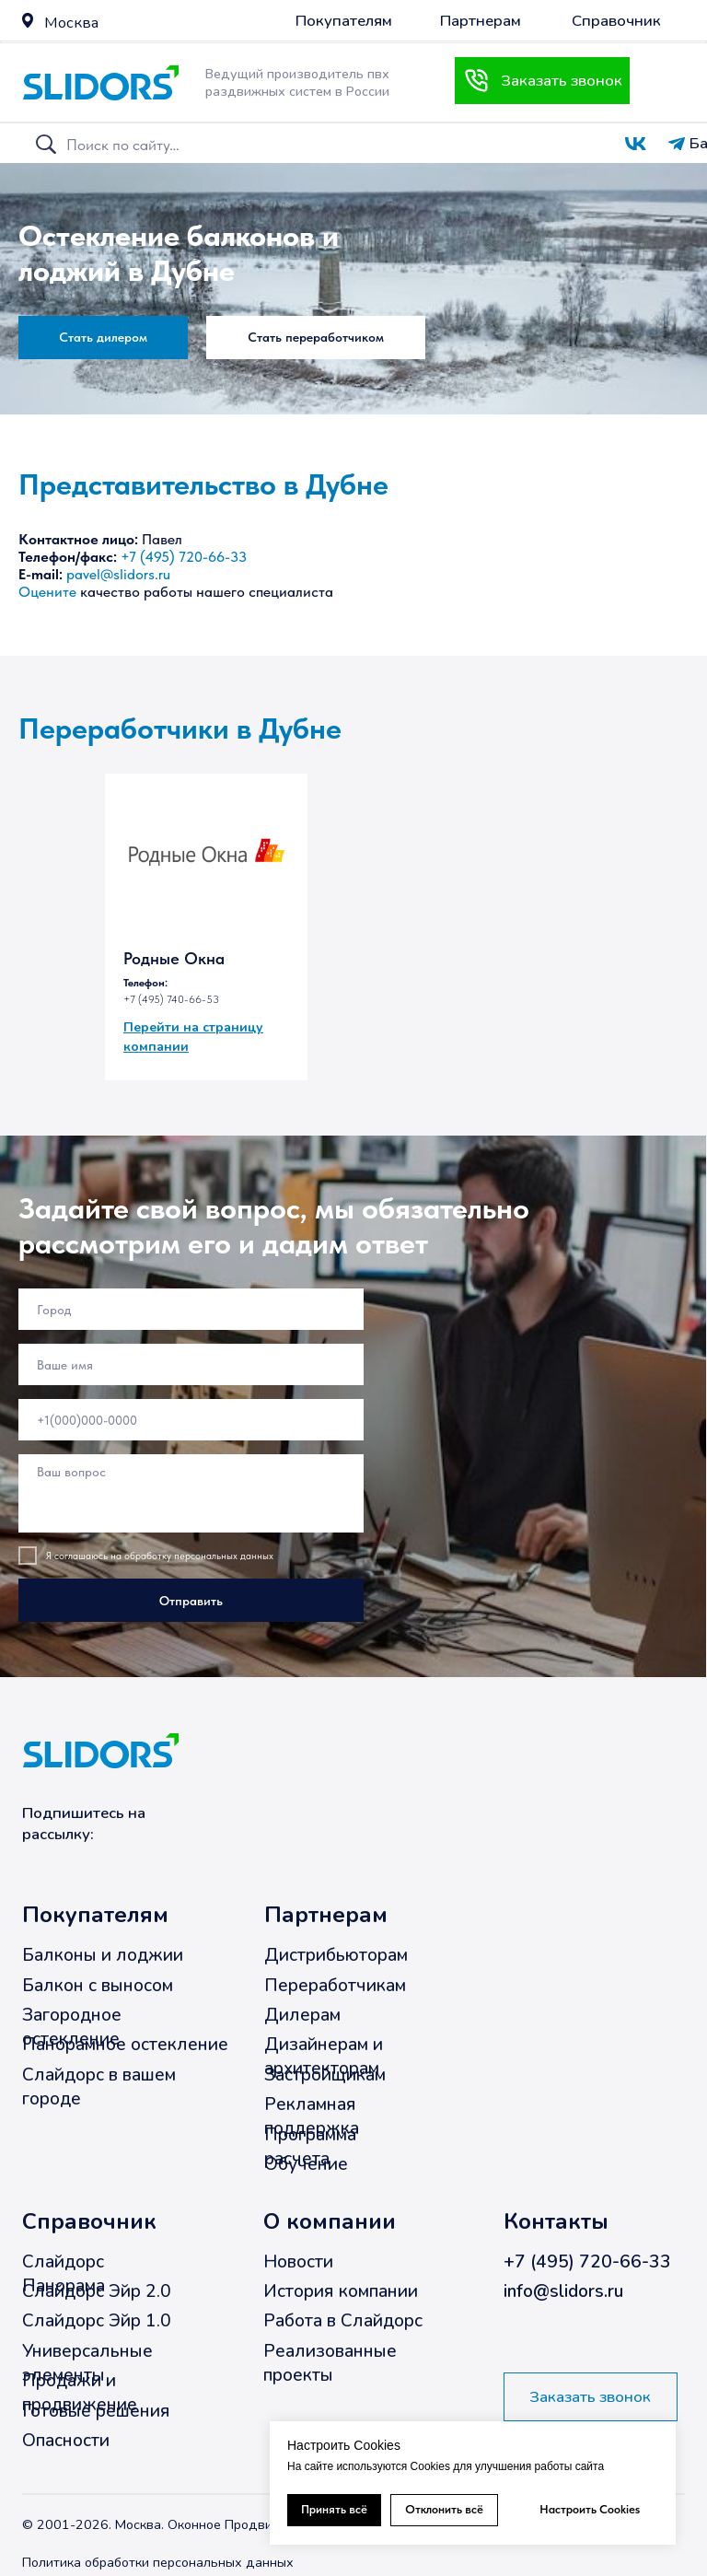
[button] (27, 20)
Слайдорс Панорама (63, 2274)
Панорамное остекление (125, 2045)
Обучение (306, 2164)
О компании (329, 2221)
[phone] (191, 1419)
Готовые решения (96, 2411)
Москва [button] (71, 22)
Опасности (66, 2441)
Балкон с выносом (97, 1986)
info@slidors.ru (563, 2291)
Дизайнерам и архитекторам (323, 2057)
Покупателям (95, 1915)
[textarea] (191, 1493)
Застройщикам (325, 2075)
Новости (298, 2262)
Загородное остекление (72, 2027)
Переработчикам (335, 1986)
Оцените (47, 591)
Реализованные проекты (330, 2363)
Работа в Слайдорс (343, 2322)
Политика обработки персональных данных (158, 2562)
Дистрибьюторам (336, 1955)
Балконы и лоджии (102, 1955)
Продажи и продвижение (79, 2393)
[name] (191, 1364)
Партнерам (326, 1915)
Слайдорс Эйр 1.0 (96, 2322)
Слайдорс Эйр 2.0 (96, 2291)
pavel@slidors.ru (118, 574)
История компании (340, 2291)
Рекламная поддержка (311, 2116)
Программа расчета (310, 2147)
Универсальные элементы (87, 2363)
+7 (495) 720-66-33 (184, 556)
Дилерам (302, 2015)
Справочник (89, 2221)
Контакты (556, 2221)
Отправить (191, 1600)
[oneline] (191, 1309)
